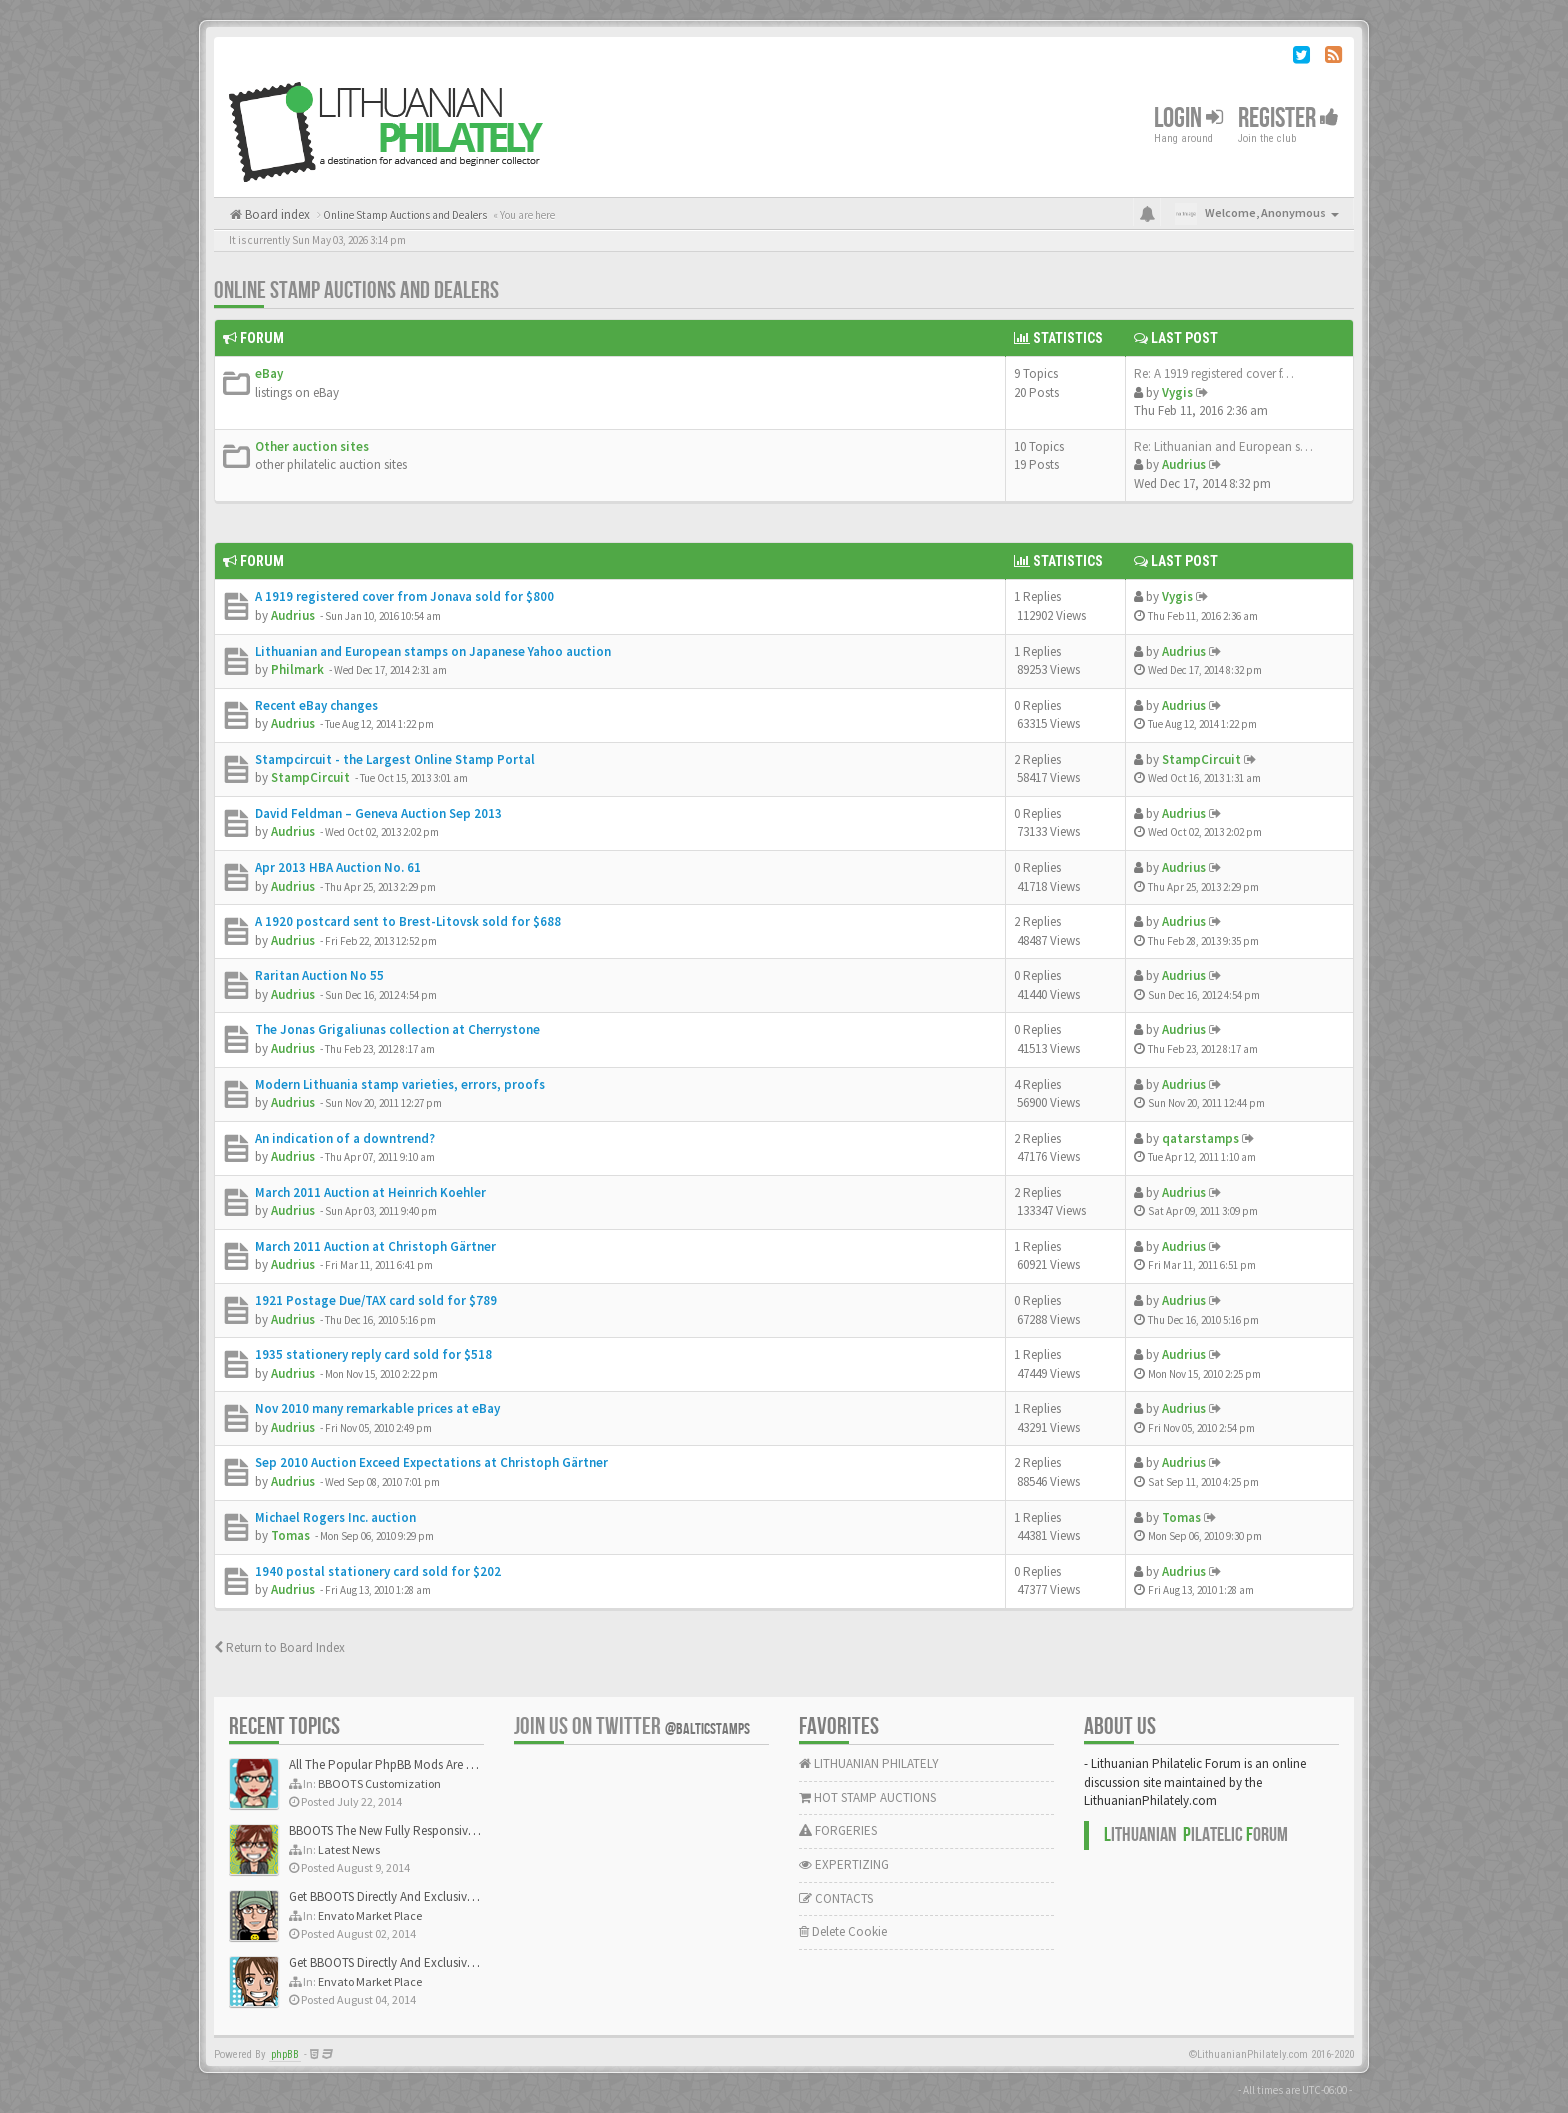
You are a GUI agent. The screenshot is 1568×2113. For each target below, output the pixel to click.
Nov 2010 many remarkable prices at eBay (377, 1408)
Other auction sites (312, 446)
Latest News (349, 1849)
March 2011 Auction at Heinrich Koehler (370, 1192)
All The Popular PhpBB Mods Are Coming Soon (415, 1764)
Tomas (290, 1535)
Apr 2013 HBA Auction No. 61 (338, 867)
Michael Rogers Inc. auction (335, 1517)
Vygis (1177, 392)
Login (1188, 118)
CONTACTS (836, 1898)
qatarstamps (1200, 1138)
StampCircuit (310, 777)
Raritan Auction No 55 (319, 975)
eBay (269, 373)
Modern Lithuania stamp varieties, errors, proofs (400, 1084)
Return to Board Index (279, 1647)
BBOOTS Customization (379, 1783)
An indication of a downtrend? (345, 1138)
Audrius (1184, 464)
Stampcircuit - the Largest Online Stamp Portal (395, 759)
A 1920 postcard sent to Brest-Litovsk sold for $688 (408, 921)
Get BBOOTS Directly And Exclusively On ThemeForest (431, 1896)
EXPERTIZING (844, 1864)
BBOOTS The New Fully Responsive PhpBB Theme (421, 1830)
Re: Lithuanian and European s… (1223, 446)
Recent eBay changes (316, 705)
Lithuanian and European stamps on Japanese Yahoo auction (433, 651)
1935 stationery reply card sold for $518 (373, 1354)
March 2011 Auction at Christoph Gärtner (375, 1246)
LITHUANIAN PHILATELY (869, 1763)
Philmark (297, 669)
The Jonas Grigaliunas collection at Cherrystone (397, 1029)
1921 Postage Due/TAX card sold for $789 (376, 1300)
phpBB (285, 2054)
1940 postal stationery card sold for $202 (378, 1571)
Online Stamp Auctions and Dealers (356, 290)
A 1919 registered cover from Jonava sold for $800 (404, 596)
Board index (276, 214)
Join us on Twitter (632, 1726)
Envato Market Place (370, 1915)
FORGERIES (838, 1830)
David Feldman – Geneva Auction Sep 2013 (378, 813)
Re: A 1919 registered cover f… (1214, 373)
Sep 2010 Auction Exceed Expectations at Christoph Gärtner (431, 1462)
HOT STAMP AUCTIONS (867, 1797)
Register (1288, 118)
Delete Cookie (843, 1931)
